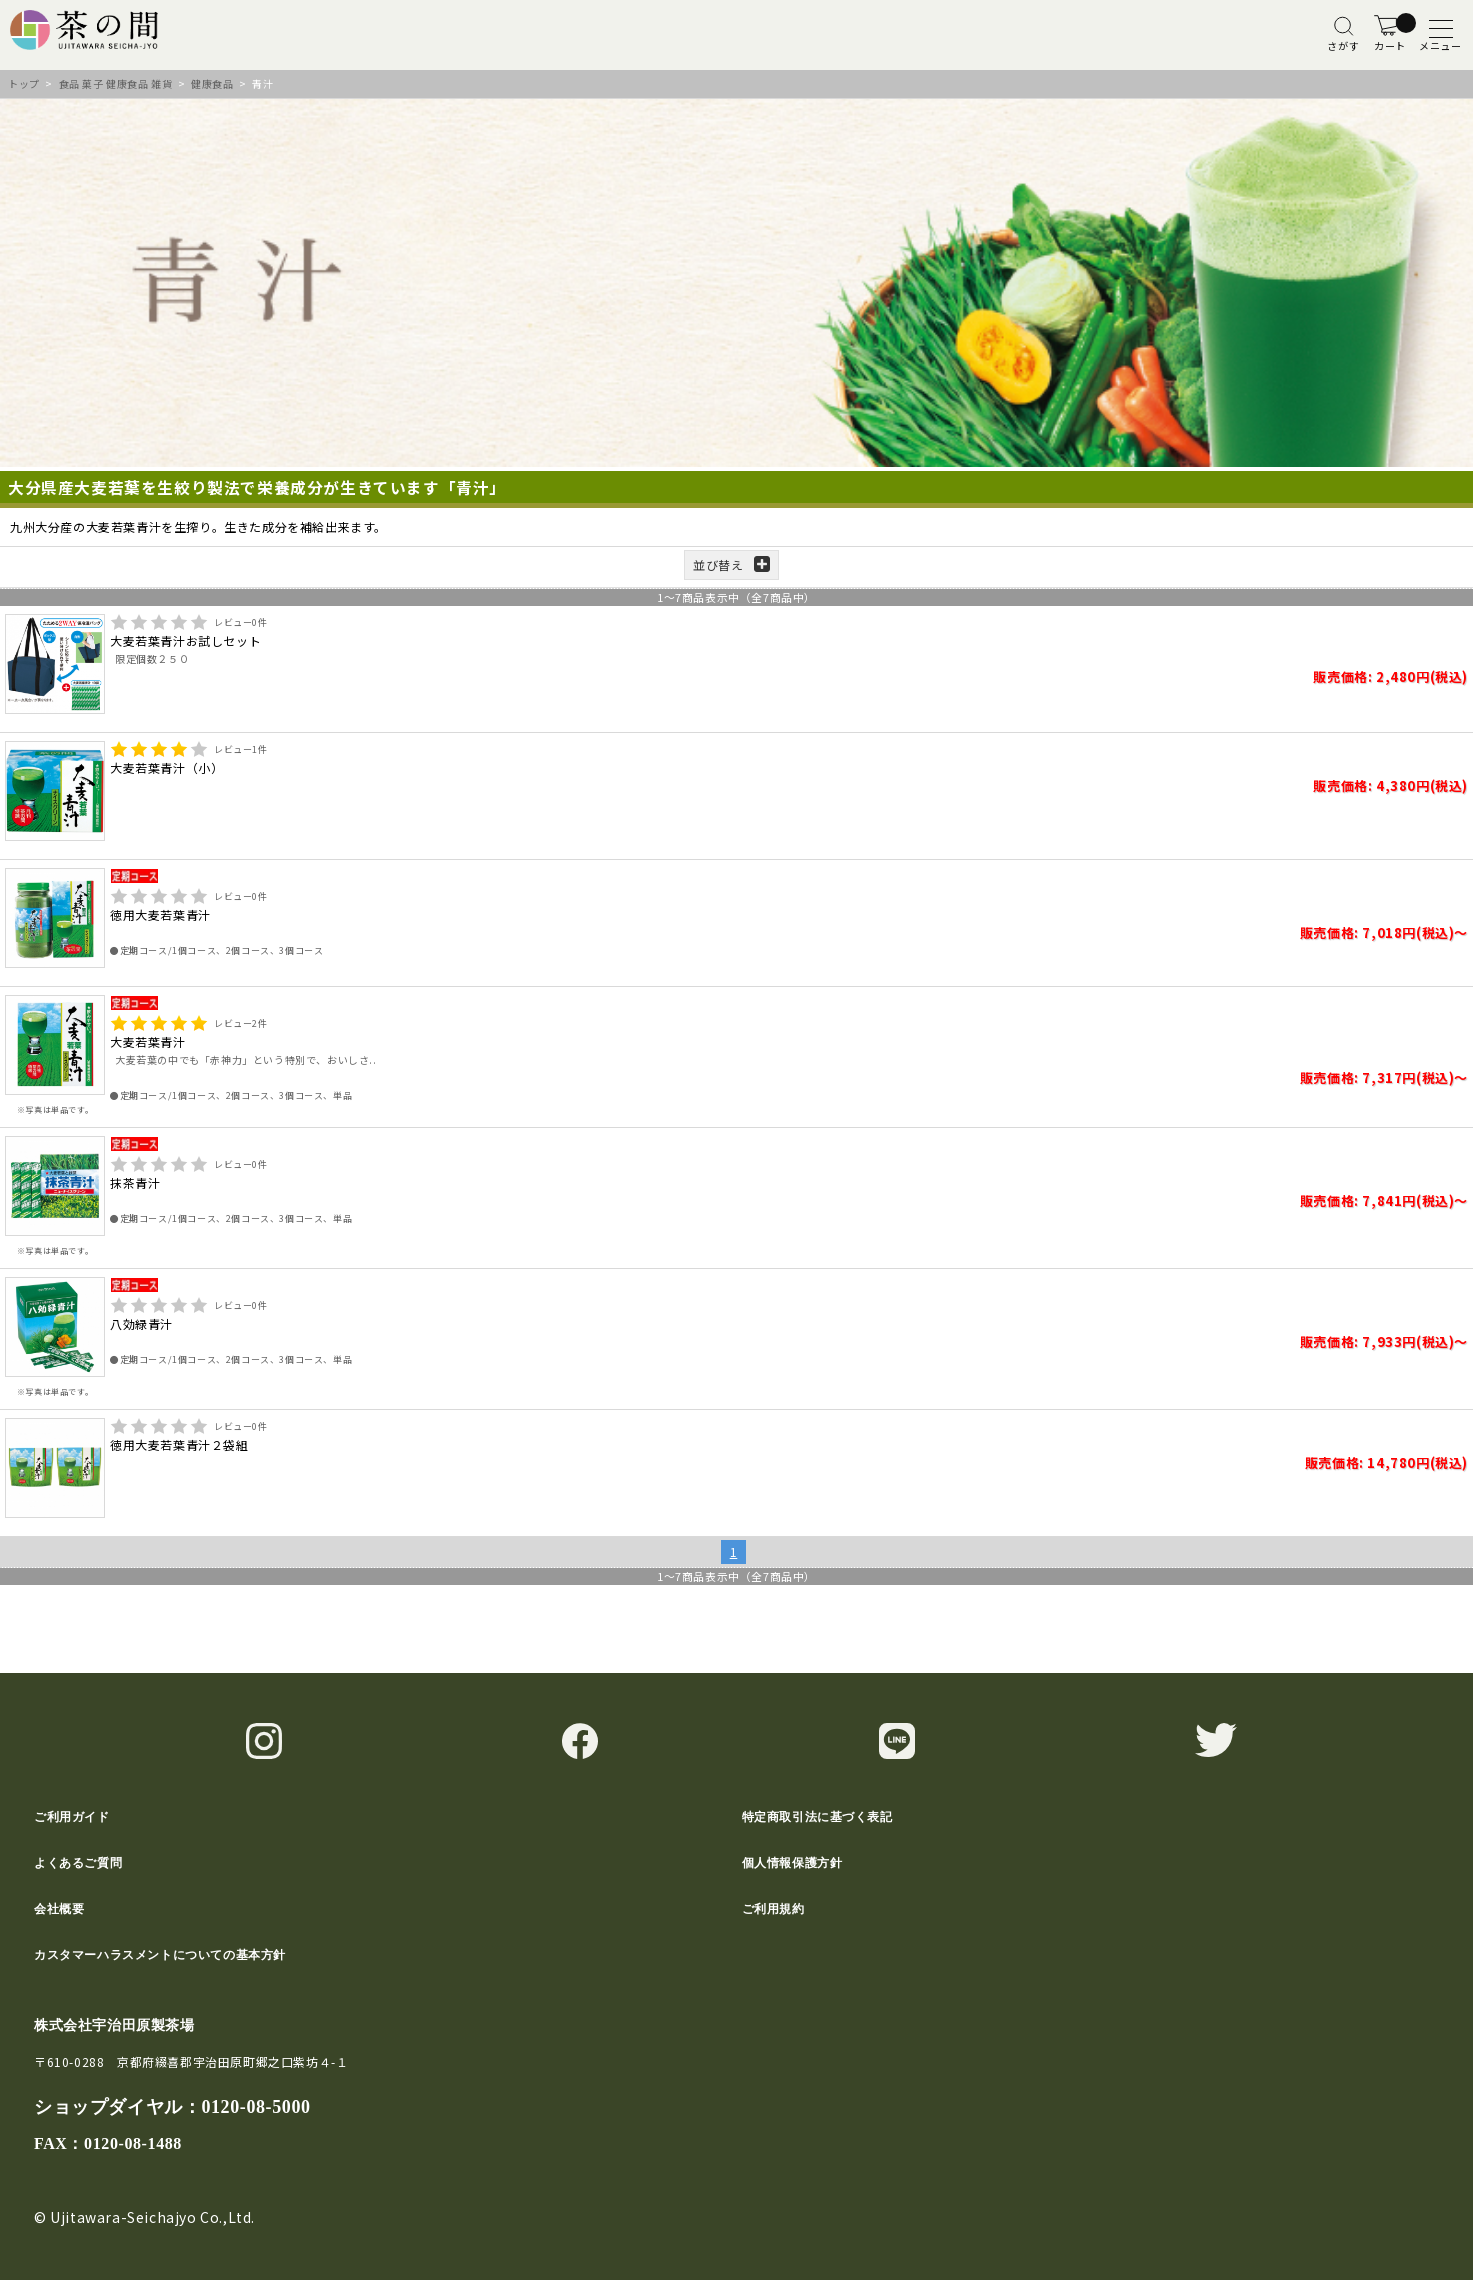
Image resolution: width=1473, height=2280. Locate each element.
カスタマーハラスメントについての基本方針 (160, 1955)
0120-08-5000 (255, 2107)
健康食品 (212, 83)
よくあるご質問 (78, 1863)
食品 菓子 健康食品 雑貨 (116, 83)
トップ (24, 83)
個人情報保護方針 (792, 1863)
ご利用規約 (773, 1909)
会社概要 (59, 1909)
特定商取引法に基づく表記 (817, 1817)
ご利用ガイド (72, 1817)
